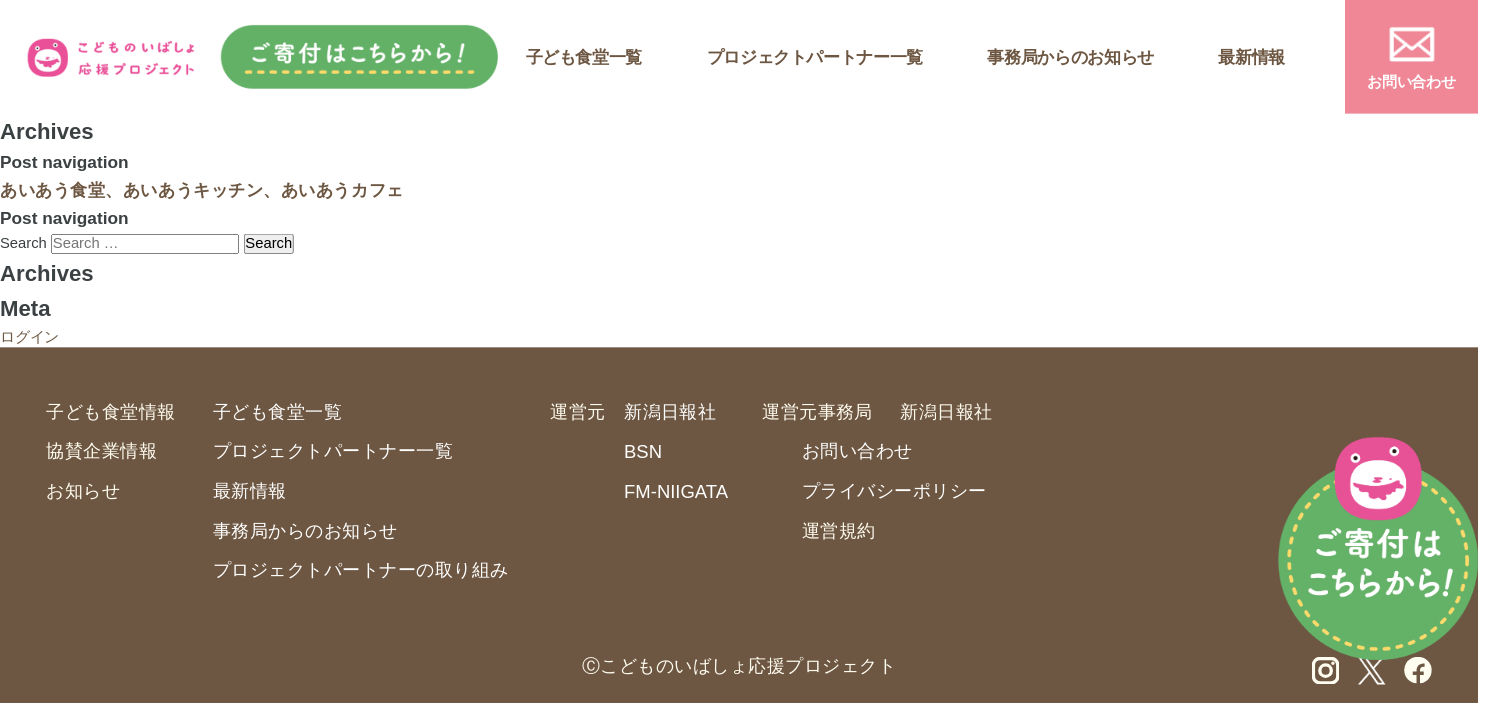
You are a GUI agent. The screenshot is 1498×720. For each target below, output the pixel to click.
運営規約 (839, 530)
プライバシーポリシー (894, 490)
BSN (643, 452)
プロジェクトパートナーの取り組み (361, 570)
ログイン (29, 336)
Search (23, 244)
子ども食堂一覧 (584, 56)
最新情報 (1251, 56)
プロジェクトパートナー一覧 (815, 56)
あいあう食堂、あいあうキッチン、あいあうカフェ (202, 189)
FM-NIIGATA (676, 492)
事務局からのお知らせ (1070, 56)
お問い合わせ (1411, 82)
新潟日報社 (670, 411)
